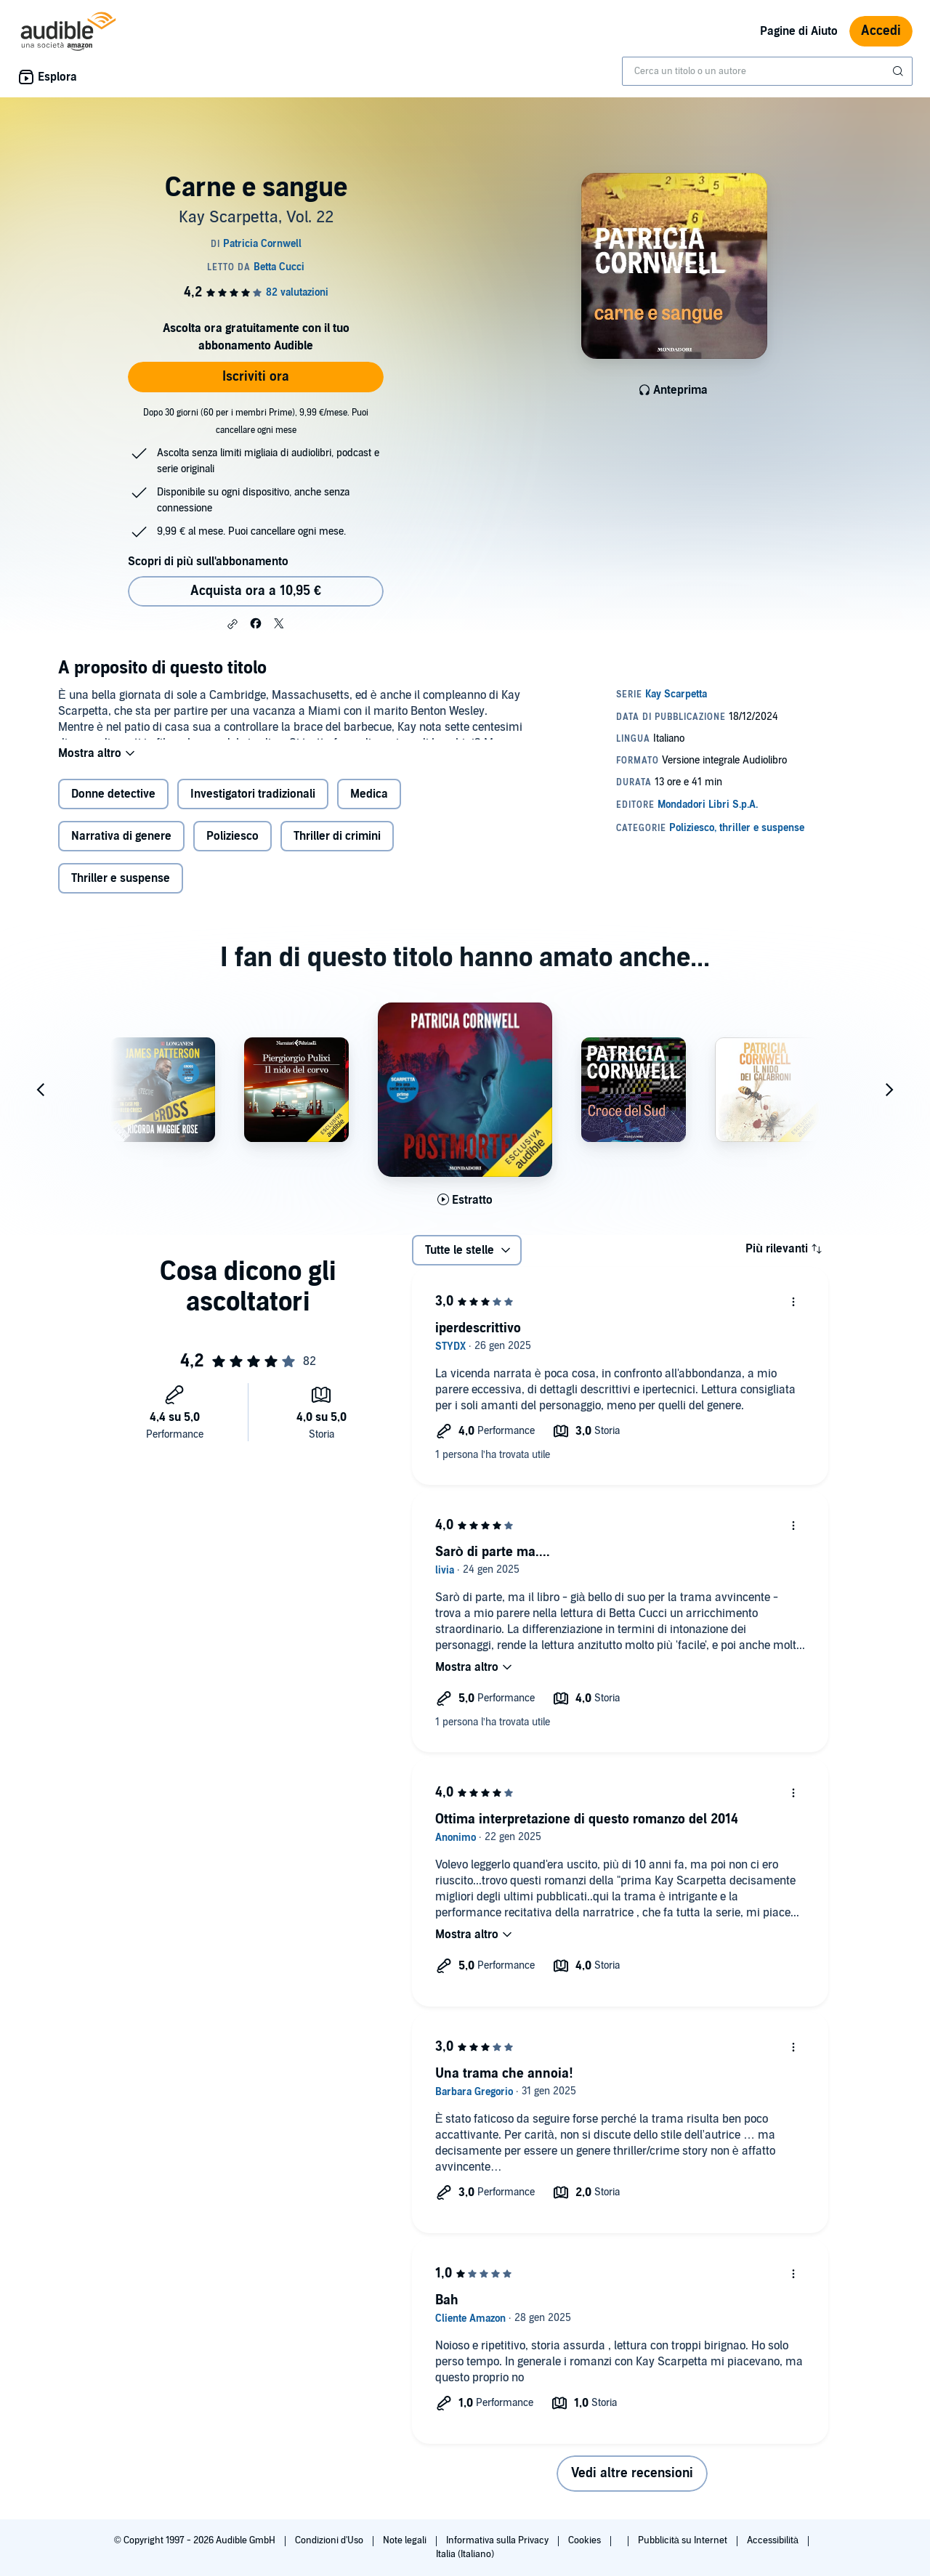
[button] (232, 624)
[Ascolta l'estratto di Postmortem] (465, 1211)
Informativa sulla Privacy (498, 2540)
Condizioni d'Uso (330, 2540)
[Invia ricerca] (899, 71)
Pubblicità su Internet (683, 2540)
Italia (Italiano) (465, 2554)
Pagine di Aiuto (799, 31)
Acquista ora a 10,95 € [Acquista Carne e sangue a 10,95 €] (255, 591)
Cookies (585, 2540)
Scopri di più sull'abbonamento (208, 561)
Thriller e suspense (120, 890)
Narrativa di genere (121, 848)
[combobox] (767, 71)
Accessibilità (774, 2540)
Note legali (406, 2540)
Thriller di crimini (337, 848)
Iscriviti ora (255, 376)
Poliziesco (232, 848)
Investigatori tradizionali (252, 805)
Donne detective (113, 805)
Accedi (881, 31)
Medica (369, 805)
